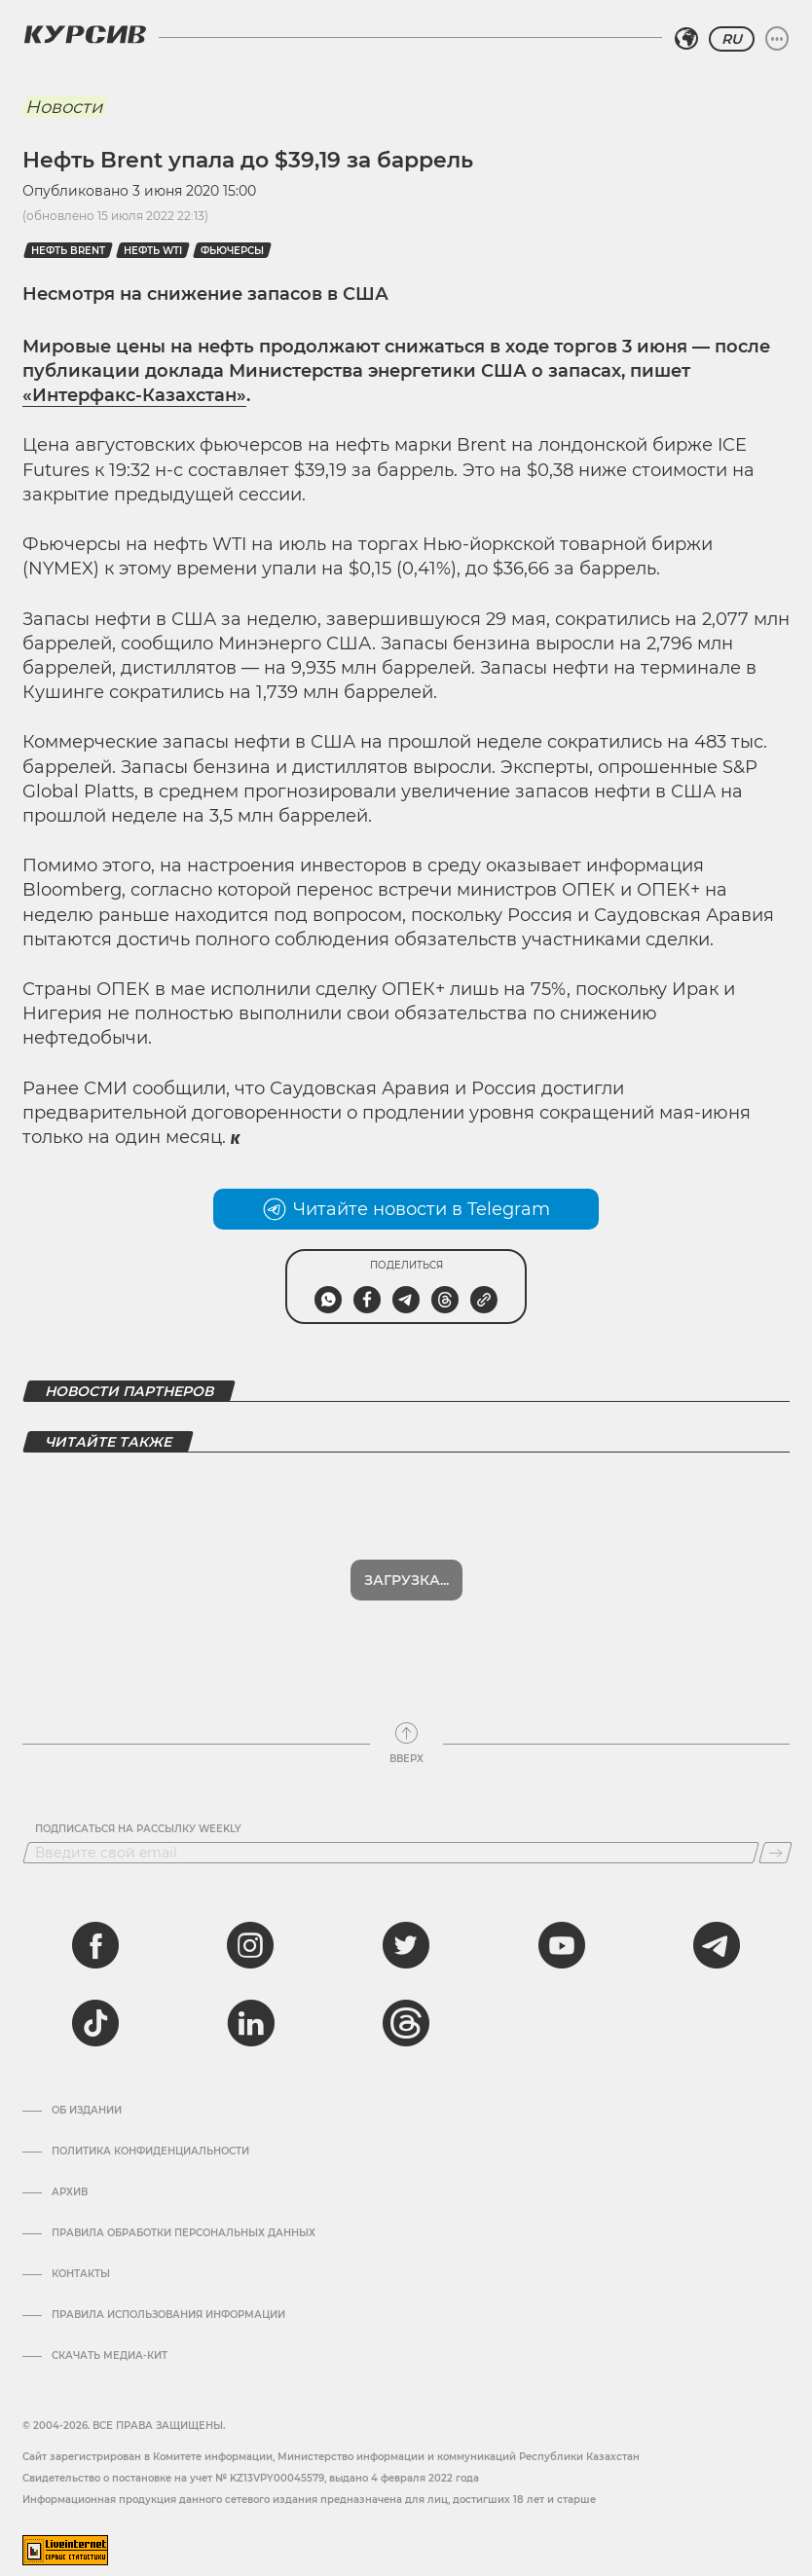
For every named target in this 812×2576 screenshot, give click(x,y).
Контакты (81, 2223)
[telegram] (716, 1894)
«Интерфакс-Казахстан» (134, 395)
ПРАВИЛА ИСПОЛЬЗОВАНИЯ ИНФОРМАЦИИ (168, 2264)
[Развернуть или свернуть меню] (777, 39)
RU (731, 39)
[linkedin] (250, 1972)
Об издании (87, 2060)
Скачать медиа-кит (109, 2305)
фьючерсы (232, 250)
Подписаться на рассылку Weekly (138, 1779)
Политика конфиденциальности (150, 2101)
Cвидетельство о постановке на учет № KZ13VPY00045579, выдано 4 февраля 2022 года (250, 2427)
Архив (70, 2142)
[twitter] (406, 1894)
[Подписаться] (775, 1802)
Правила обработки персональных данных (183, 2183)
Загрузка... (406, 1529)
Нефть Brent (68, 250)
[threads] (406, 1972)
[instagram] (250, 1894)
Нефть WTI (153, 250)
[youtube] (561, 1894)
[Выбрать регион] (686, 39)
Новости (63, 107)
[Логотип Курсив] (84, 34)
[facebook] (95, 1894)
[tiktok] (95, 1972)
